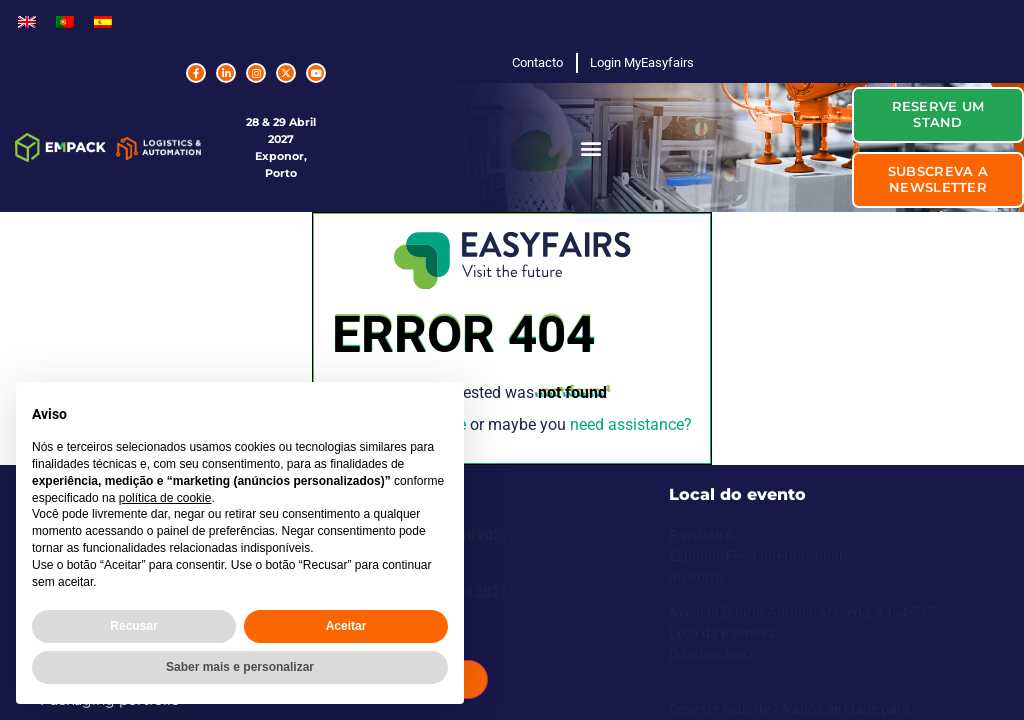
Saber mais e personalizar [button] (240, 667)
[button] (590, 147)
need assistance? (631, 424)
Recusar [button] (133, 626)
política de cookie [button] (165, 498)
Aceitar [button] (346, 626)
